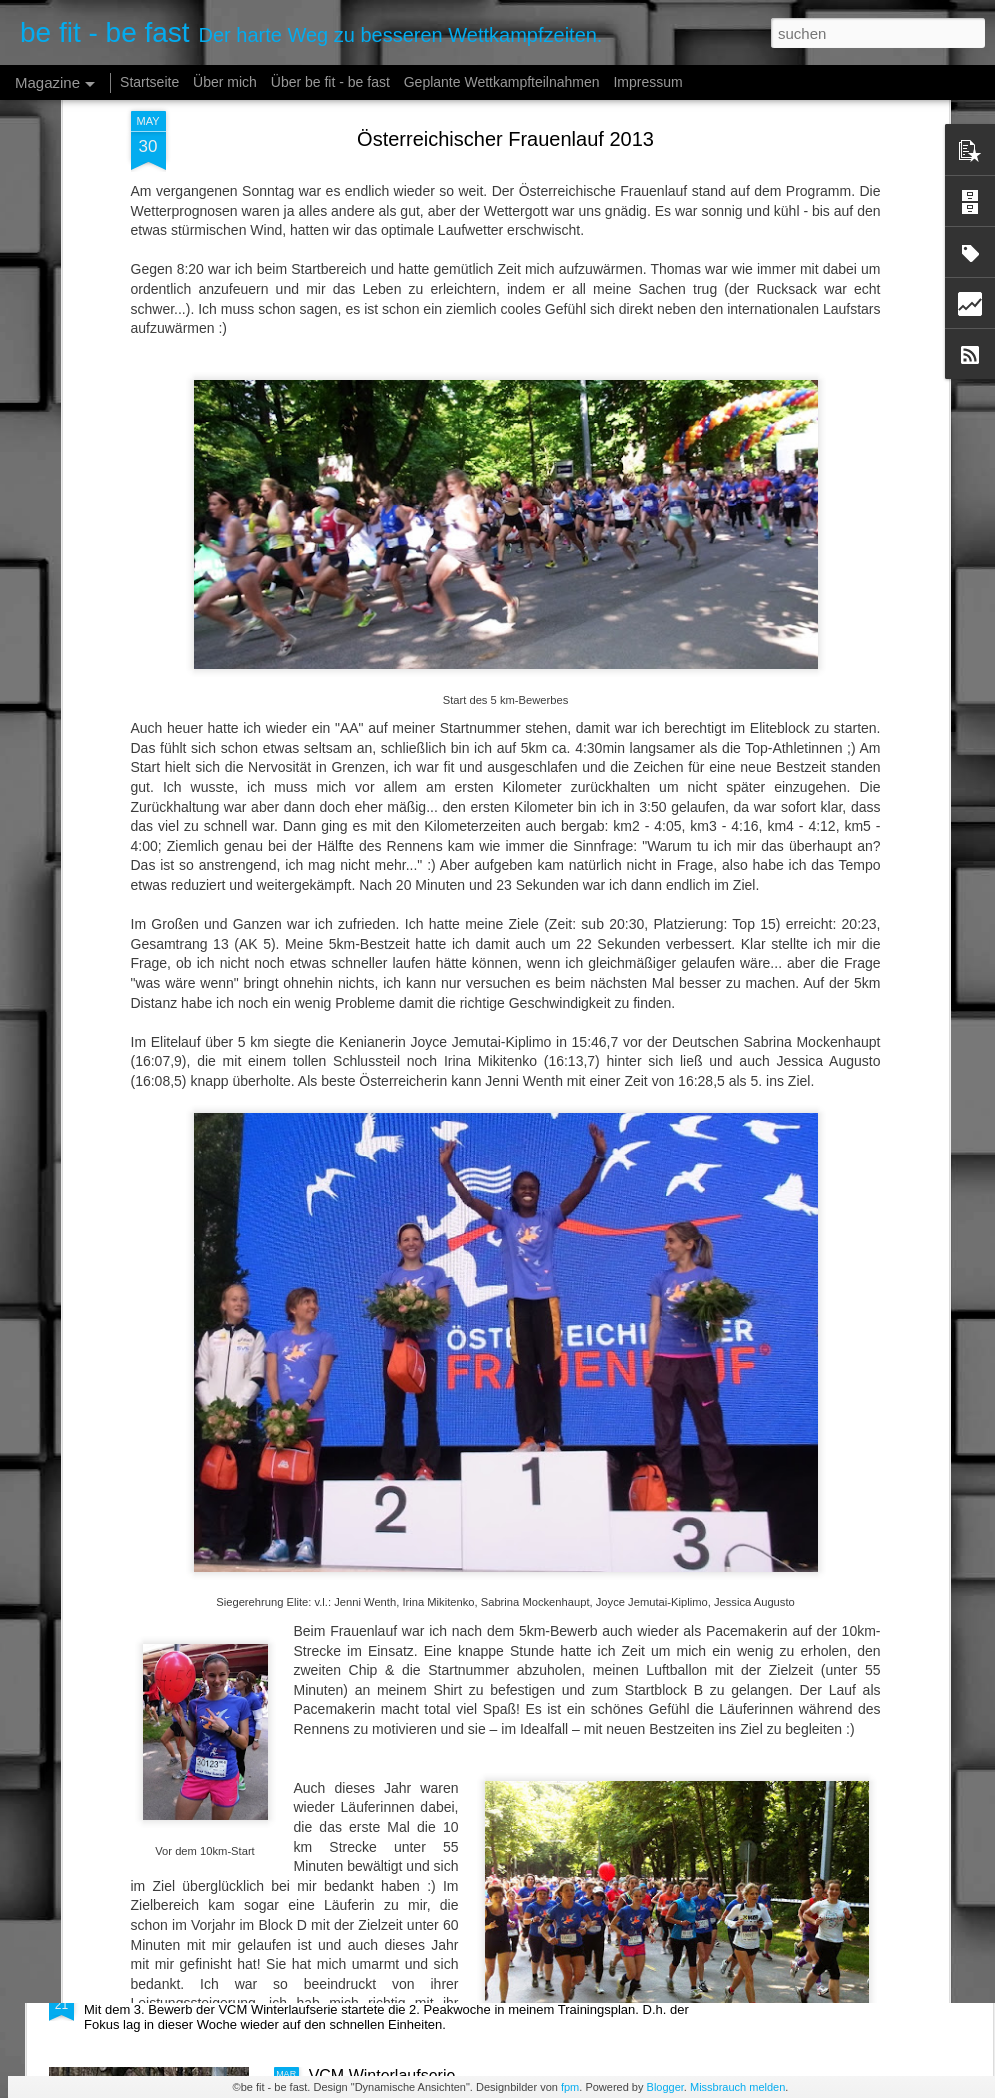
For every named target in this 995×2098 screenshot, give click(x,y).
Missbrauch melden (737, 2087)
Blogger (665, 2087)
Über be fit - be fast (330, 82)
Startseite (149, 82)
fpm (570, 2087)
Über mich (225, 82)
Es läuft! (338, 1534)
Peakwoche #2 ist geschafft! (183, 1988)
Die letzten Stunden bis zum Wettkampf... (455, 1761)
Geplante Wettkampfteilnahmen (502, 82)
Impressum (647, 82)
